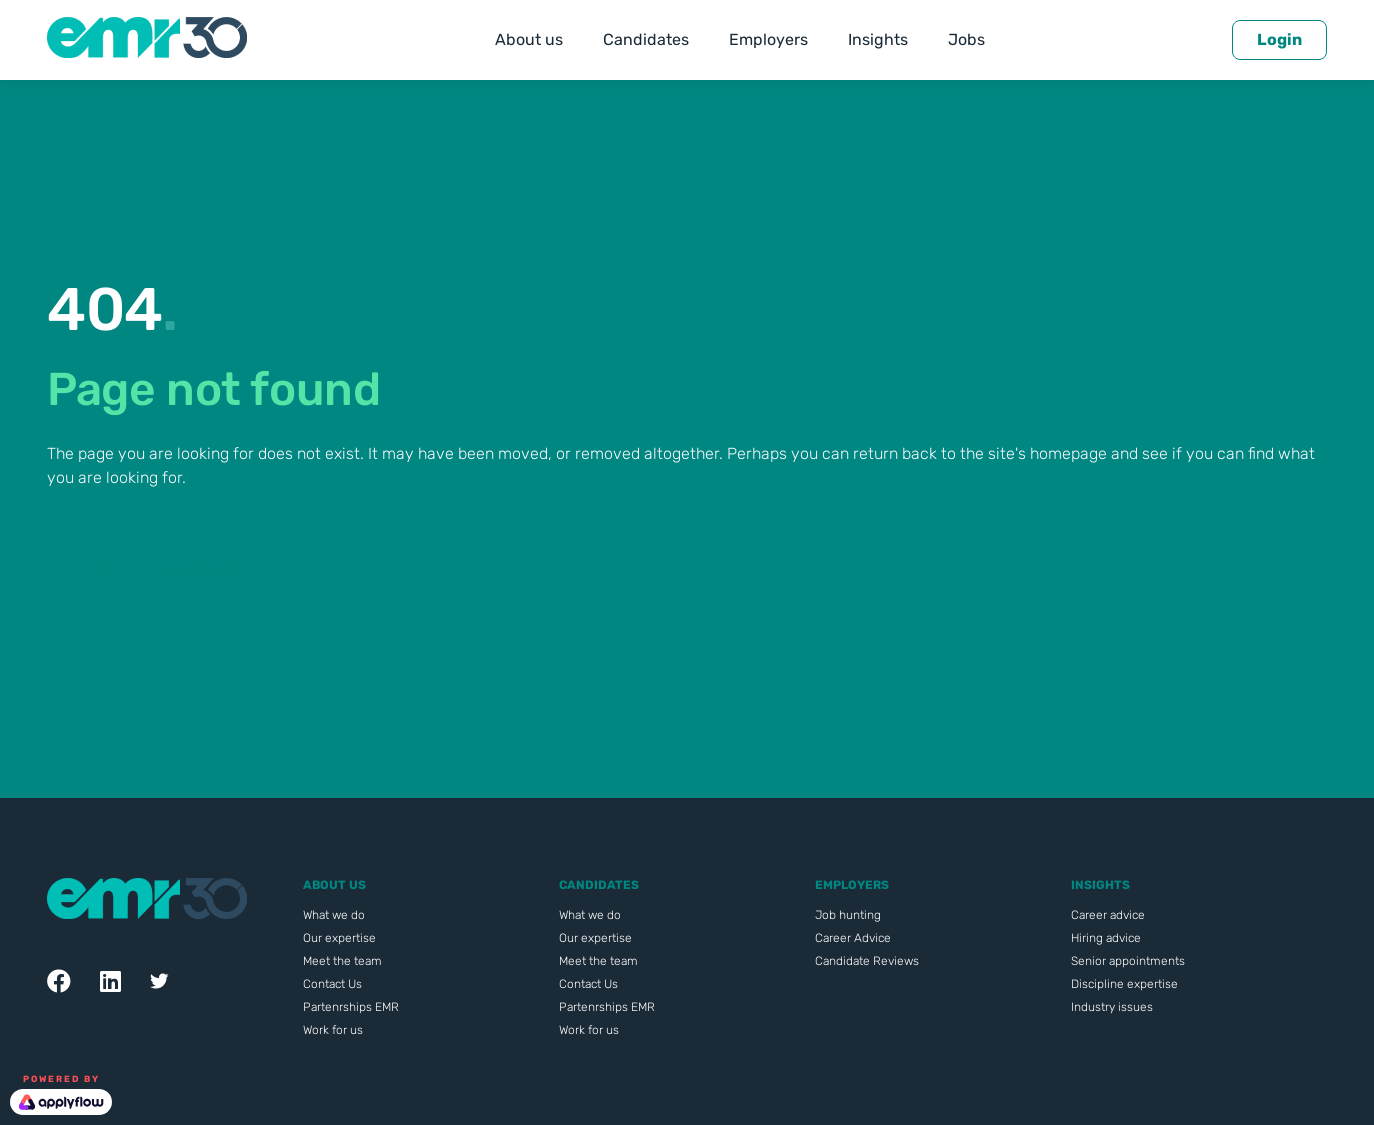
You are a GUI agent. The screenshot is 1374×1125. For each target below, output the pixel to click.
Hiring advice (1106, 938)
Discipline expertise (1124, 984)
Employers (768, 39)
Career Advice (853, 938)
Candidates (646, 39)
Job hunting (848, 915)
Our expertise (339, 938)
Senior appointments (1128, 961)
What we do (334, 915)
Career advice (1108, 915)
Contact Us (332, 984)
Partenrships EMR (351, 1007)
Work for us (333, 1030)
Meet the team (342, 961)
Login (1279, 39)
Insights (878, 39)
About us (529, 39)
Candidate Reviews (867, 961)
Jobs (966, 39)
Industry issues (1112, 1007)
